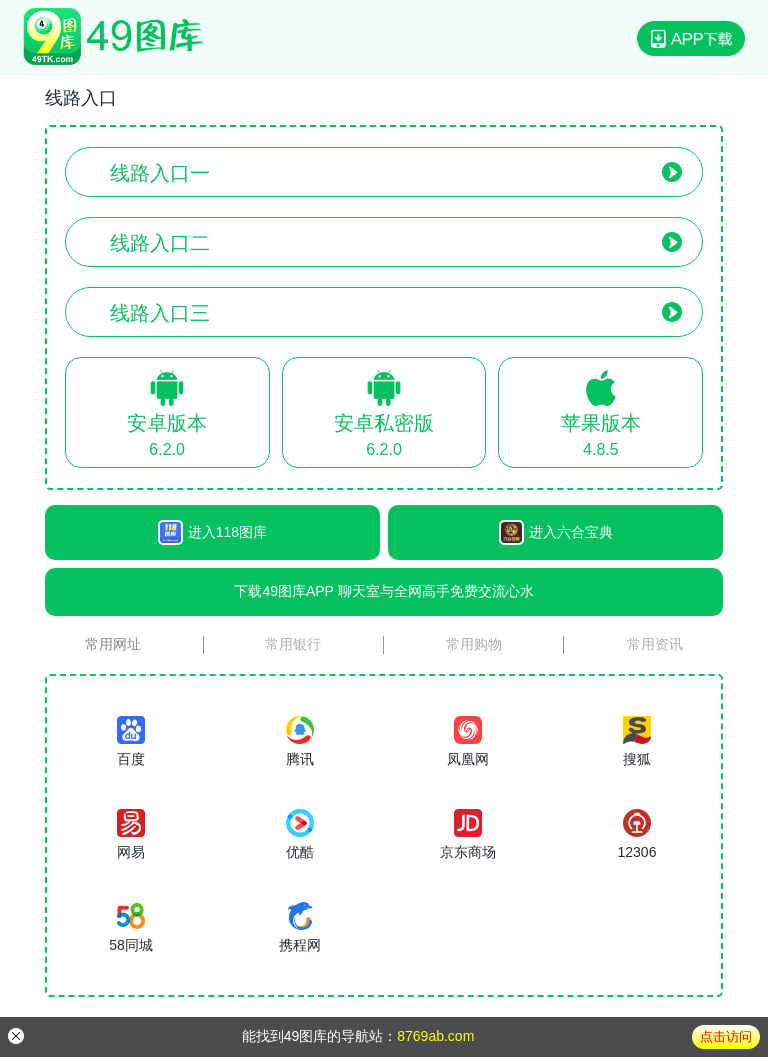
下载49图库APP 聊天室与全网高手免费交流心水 (383, 591)
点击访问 (726, 1036)
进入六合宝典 (556, 532)
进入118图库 (212, 532)
